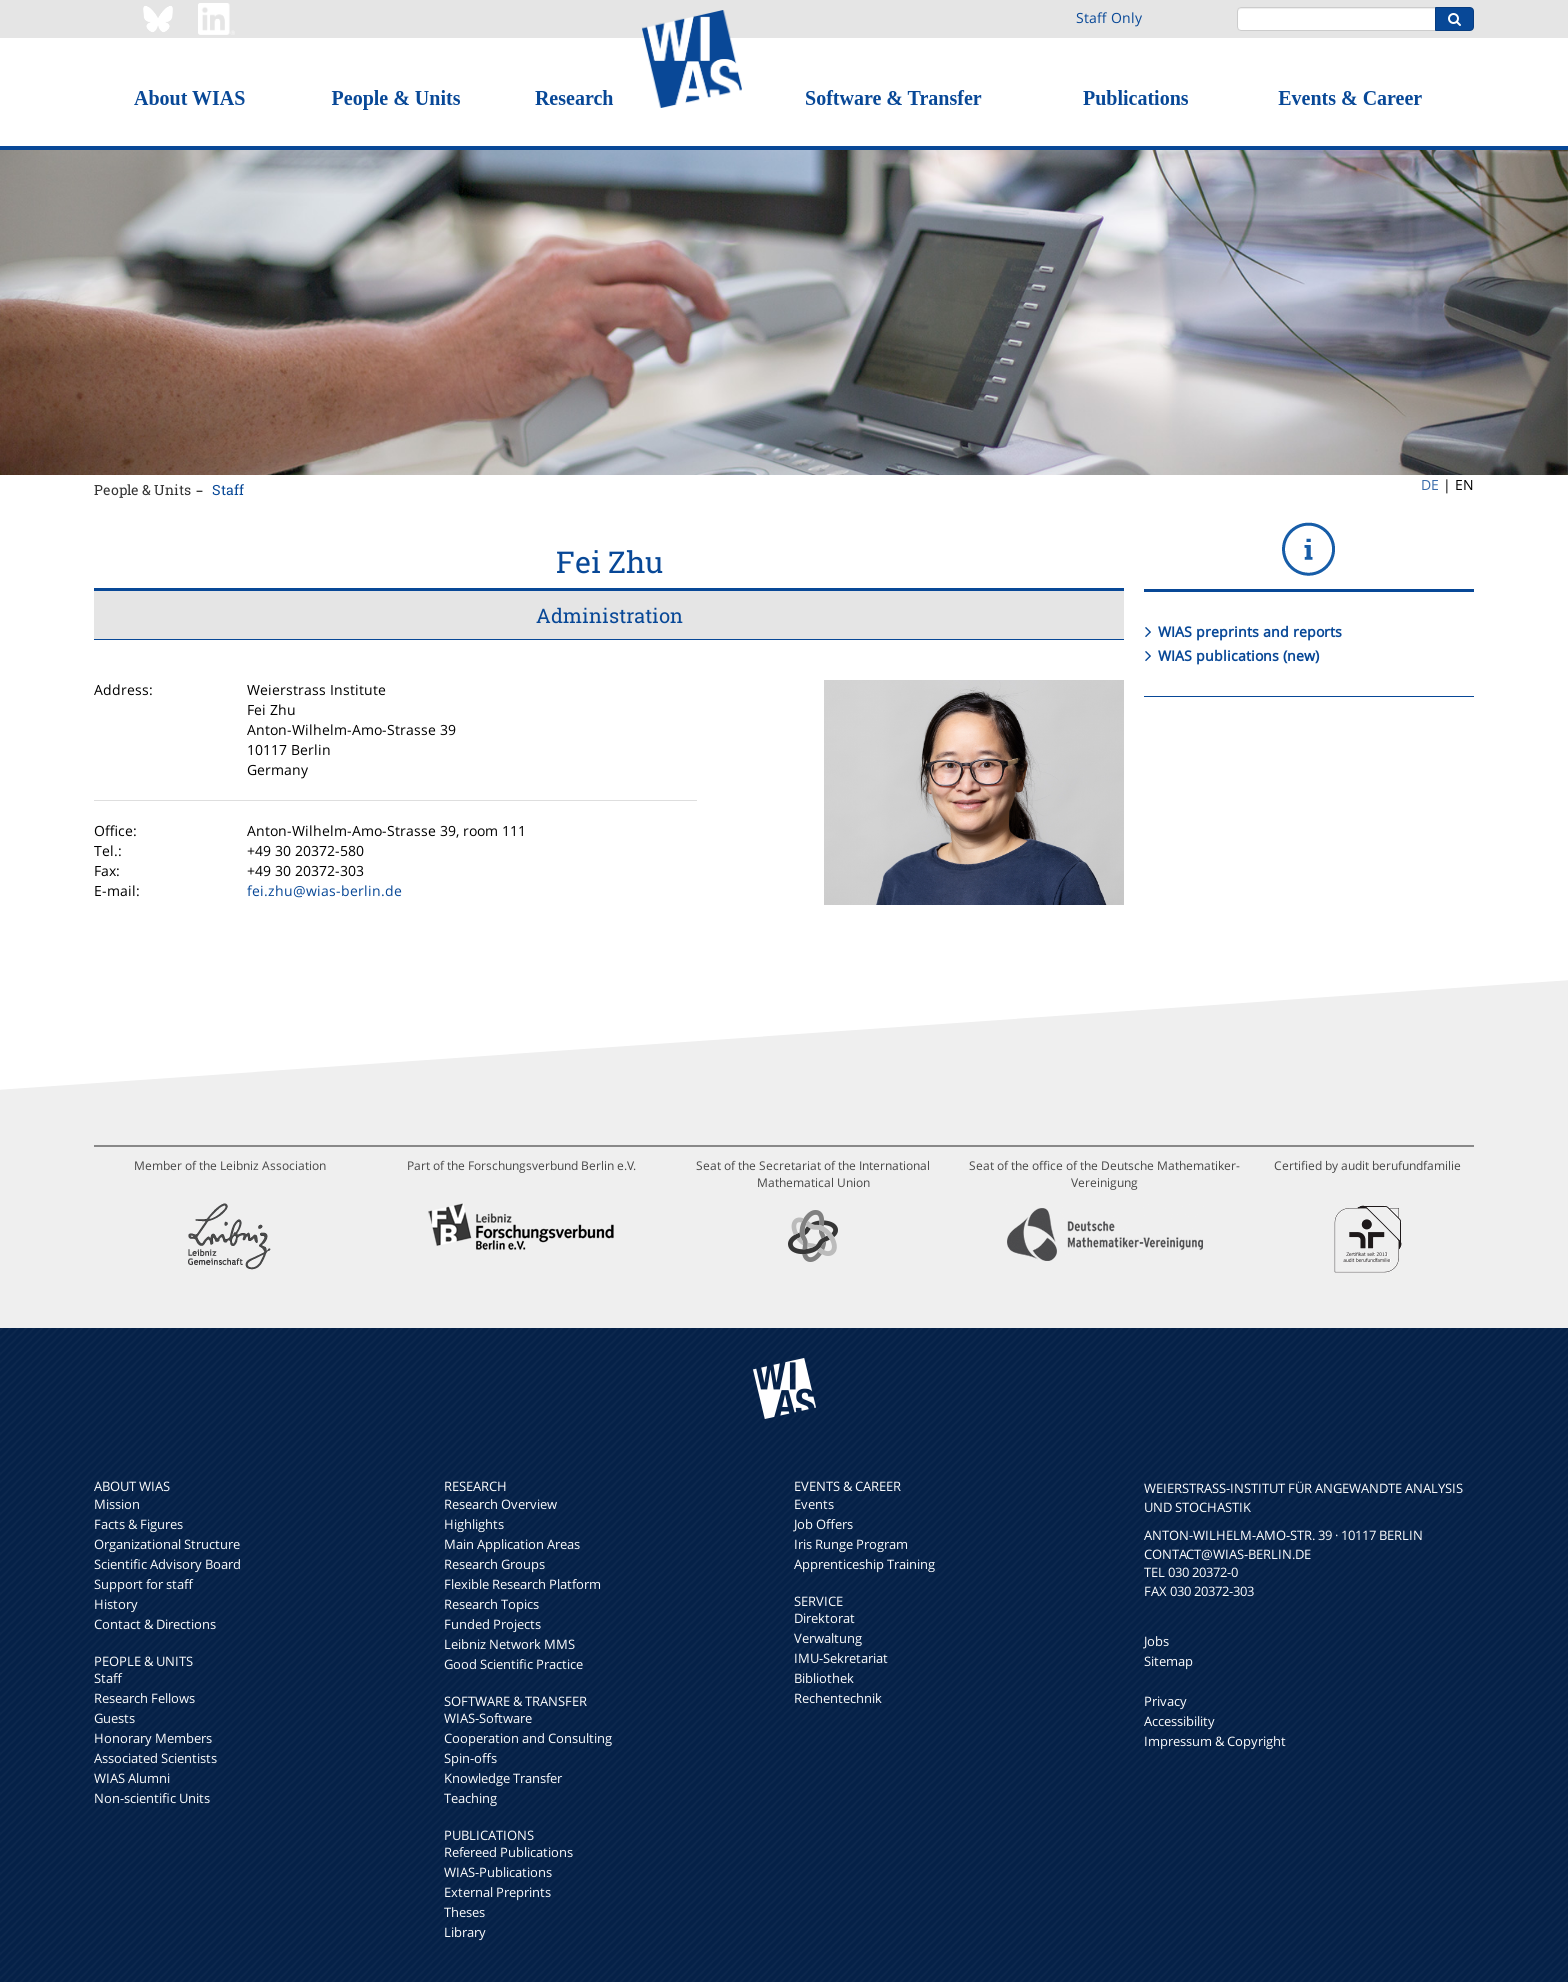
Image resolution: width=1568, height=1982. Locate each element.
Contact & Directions (155, 1624)
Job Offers (823, 1524)
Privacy (1165, 1701)
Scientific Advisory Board (167, 1564)
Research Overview (500, 1504)
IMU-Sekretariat (841, 1658)
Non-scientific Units (152, 1798)
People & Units (396, 98)
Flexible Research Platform (522, 1584)
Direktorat (824, 1618)
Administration (609, 615)
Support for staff (143, 1584)
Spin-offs (470, 1758)
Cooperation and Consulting (528, 1738)
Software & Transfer (893, 98)
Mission (117, 1504)
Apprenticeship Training (864, 1564)
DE (1430, 484)
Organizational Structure (167, 1544)
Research (574, 98)
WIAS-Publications (498, 1872)
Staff (228, 489)
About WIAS (189, 98)
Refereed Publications (508, 1852)
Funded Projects (492, 1624)
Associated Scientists (155, 1758)
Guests (114, 1718)
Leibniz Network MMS (509, 1644)
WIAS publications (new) (1238, 655)
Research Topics (491, 1604)
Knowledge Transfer (503, 1778)
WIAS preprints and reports (1250, 631)
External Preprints (497, 1892)
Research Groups (494, 1564)
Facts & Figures (138, 1524)
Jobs (1156, 1641)
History (116, 1604)
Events (814, 1504)
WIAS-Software (488, 1718)
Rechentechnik (838, 1698)
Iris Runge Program (851, 1544)
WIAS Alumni (132, 1778)
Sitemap (1168, 1661)
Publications (1136, 98)
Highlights (474, 1524)
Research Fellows (144, 1698)
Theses (464, 1912)
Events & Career (1350, 98)
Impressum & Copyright (1215, 1741)
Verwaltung (828, 1638)
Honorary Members (153, 1738)
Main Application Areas (512, 1544)
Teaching (470, 1798)
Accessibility (1179, 1721)
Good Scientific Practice (513, 1664)
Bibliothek (824, 1678)
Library (465, 1932)
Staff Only (1109, 17)
